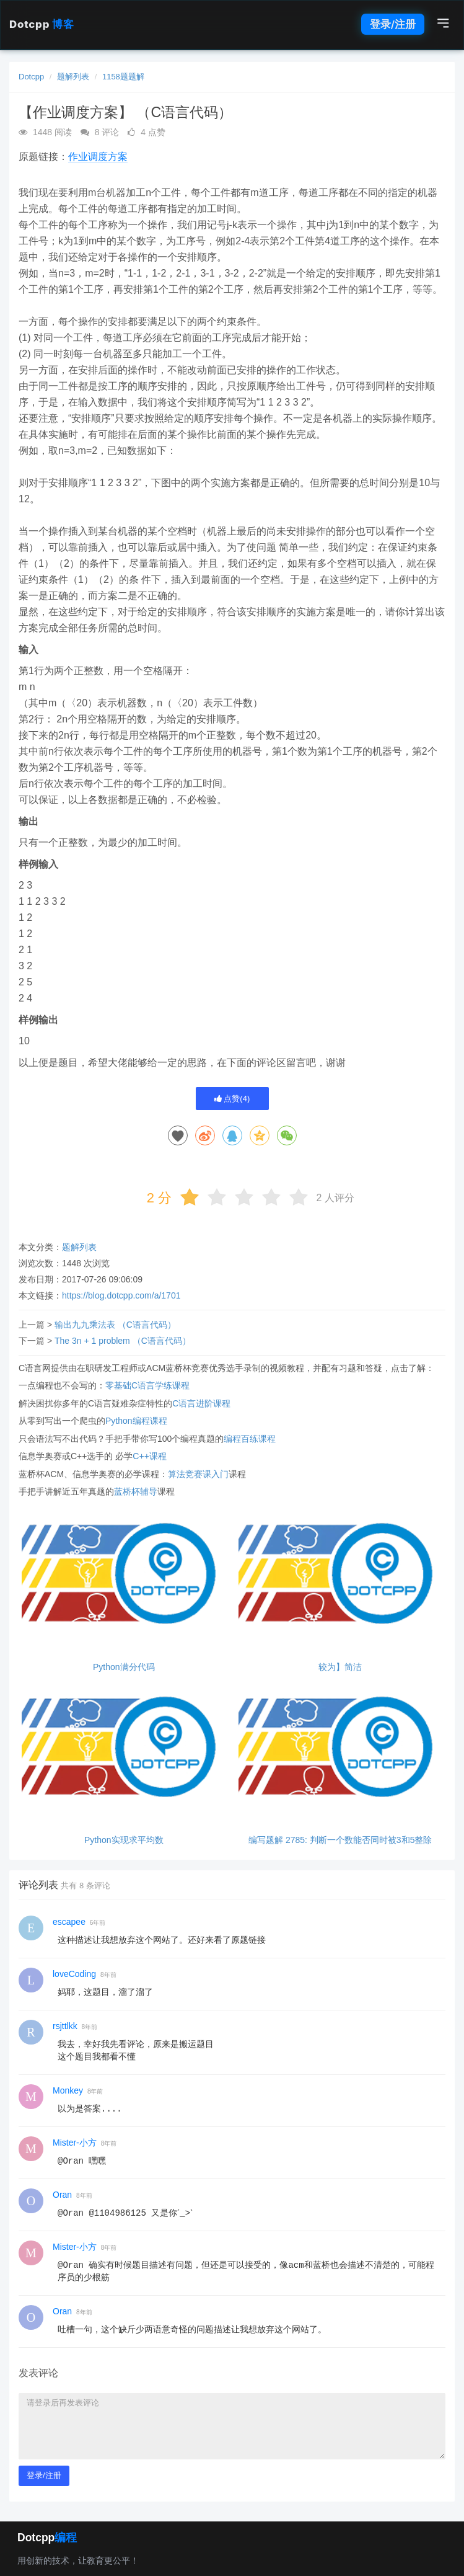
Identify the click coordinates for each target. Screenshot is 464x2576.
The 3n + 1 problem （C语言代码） (123, 1341)
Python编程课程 (136, 1421)
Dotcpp (41, 24)
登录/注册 (393, 24)
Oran (62, 2195)
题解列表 (73, 76)
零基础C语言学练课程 (147, 1385)
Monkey (68, 2090)
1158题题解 (123, 76)
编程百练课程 (250, 1439)
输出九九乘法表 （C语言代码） (115, 1325)
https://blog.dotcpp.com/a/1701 (121, 1295)
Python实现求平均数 (124, 1840)
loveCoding (74, 1974)
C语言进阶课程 (201, 1403)
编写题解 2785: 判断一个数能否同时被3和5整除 (340, 1840)
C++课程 (149, 1456)
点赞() (232, 1098)
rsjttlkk (65, 2026)
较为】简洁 (340, 1667)
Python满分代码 (124, 1667)
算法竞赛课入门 (198, 1474)
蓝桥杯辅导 (135, 1491)
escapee (69, 1922)
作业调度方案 (98, 156)
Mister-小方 (75, 2142)
